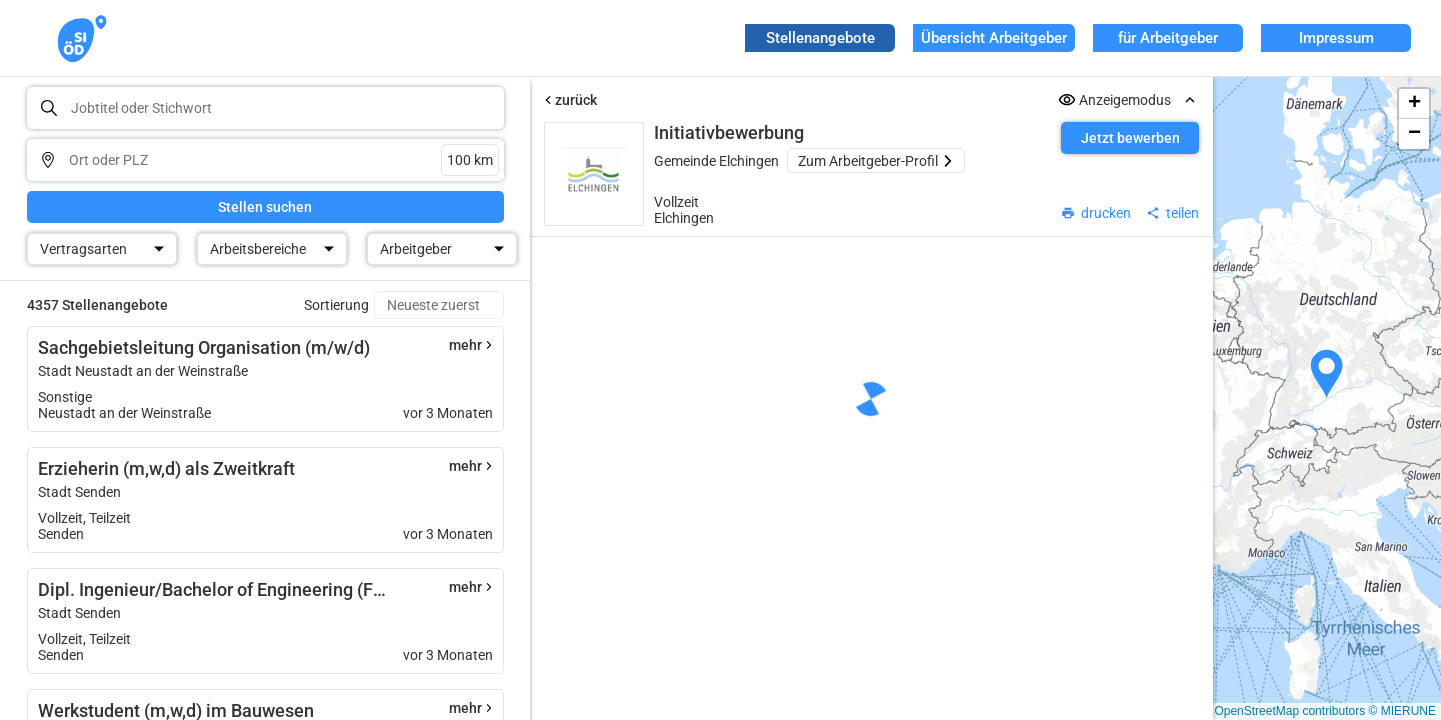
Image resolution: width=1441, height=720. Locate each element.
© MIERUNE (1402, 711)
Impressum (1336, 38)
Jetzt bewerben (1130, 138)
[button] (1327, 374)
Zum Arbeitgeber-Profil (876, 161)
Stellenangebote (820, 38)
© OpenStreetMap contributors (1283, 711)
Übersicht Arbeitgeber (994, 38)
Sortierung (336, 305)
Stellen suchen (265, 207)
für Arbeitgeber (1168, 38)
